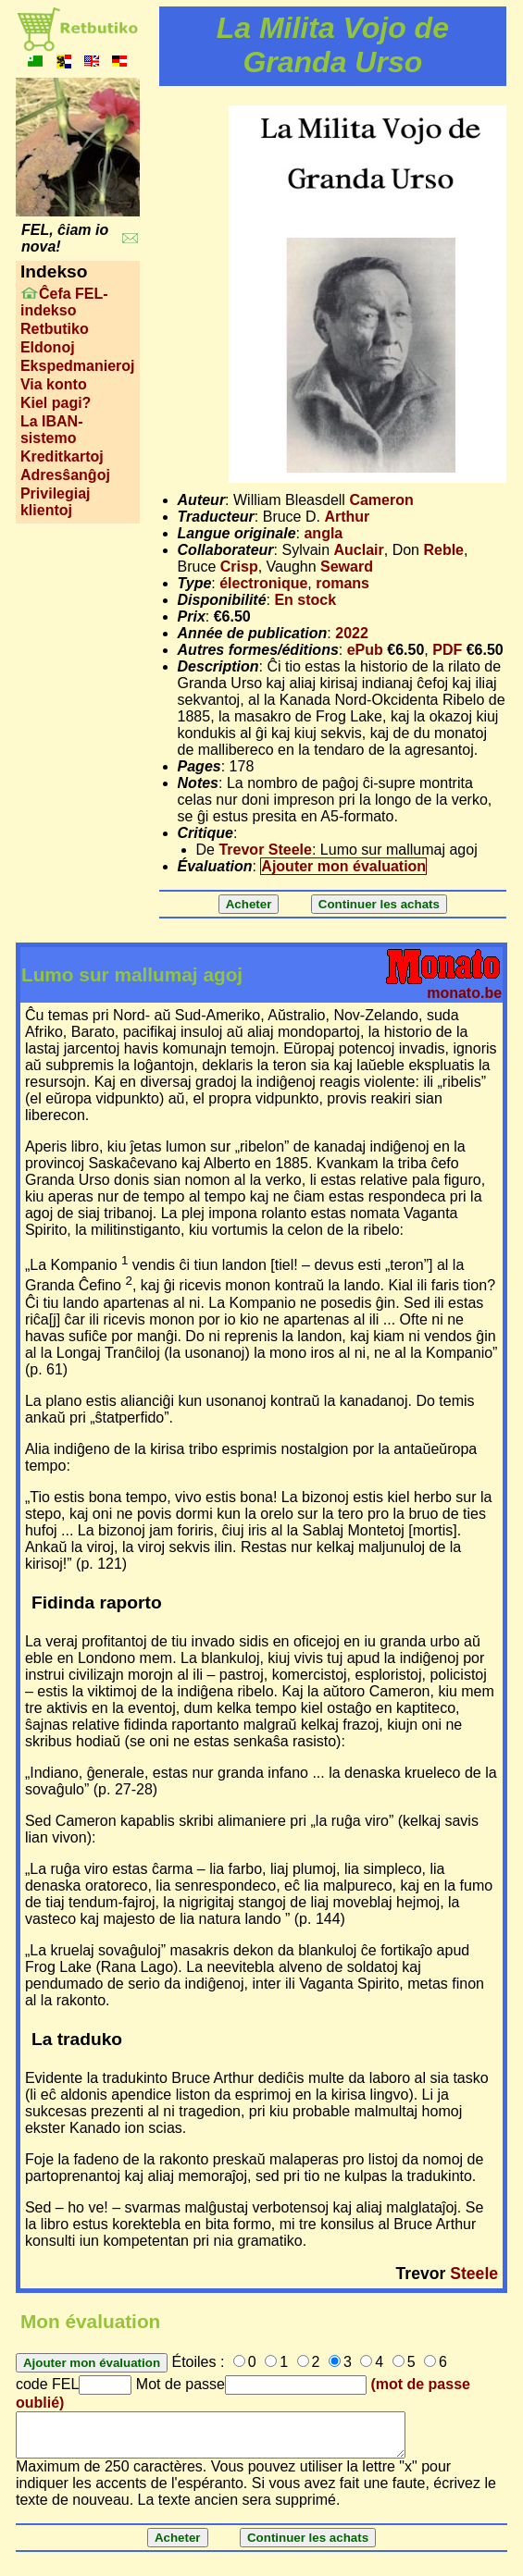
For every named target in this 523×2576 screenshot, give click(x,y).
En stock (305, 600)
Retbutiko (54, 329)
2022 (351, 633)
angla (323, 533)
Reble (443, 550)
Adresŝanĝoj (65, 475)
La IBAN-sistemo (51, 429)
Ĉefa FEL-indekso (64, 302)
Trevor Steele (265, 849)
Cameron (381, 500)
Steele (474, 2273)
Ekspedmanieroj (77, 366)
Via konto (53, 384)
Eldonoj (47, 347)
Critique (205, 833)
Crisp (239, 566)
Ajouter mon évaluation (343, 866)
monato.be (464, 993)
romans (342, 583)
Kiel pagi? (55, 403)
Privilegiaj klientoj (55, 502)
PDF (447, 650)
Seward (346, 566)
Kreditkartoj (62, 456)
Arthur (346, 516)
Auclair (358, 550)
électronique (263, 583)
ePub (365, 650)
